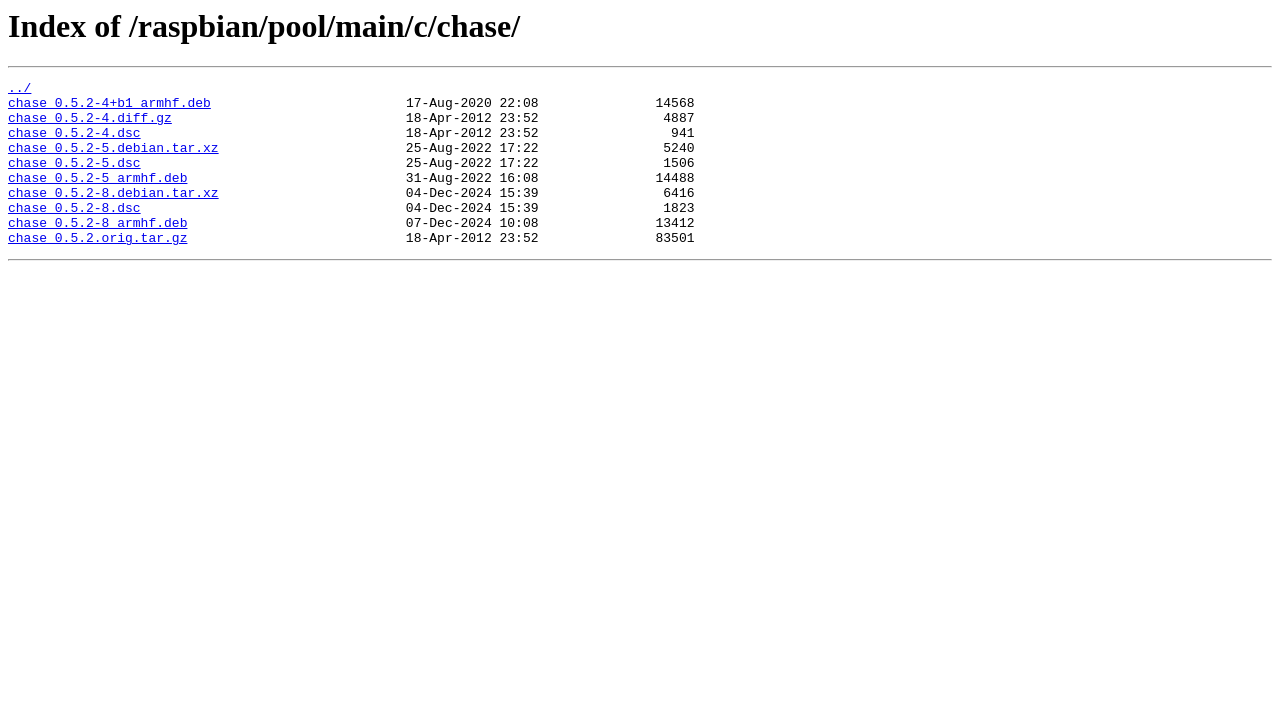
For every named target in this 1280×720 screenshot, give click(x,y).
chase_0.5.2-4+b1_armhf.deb (109, 108)
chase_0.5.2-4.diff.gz (90, 126)
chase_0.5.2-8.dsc (74, 234)
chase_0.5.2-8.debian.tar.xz (113, 216)
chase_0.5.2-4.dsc (74, 144)
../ (19, 90)
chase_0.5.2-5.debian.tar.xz (113, 162)
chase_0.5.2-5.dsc (74, 180)
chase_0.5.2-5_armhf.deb (97, 198)
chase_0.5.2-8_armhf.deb (97, 252)
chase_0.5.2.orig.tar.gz (97, 270)
